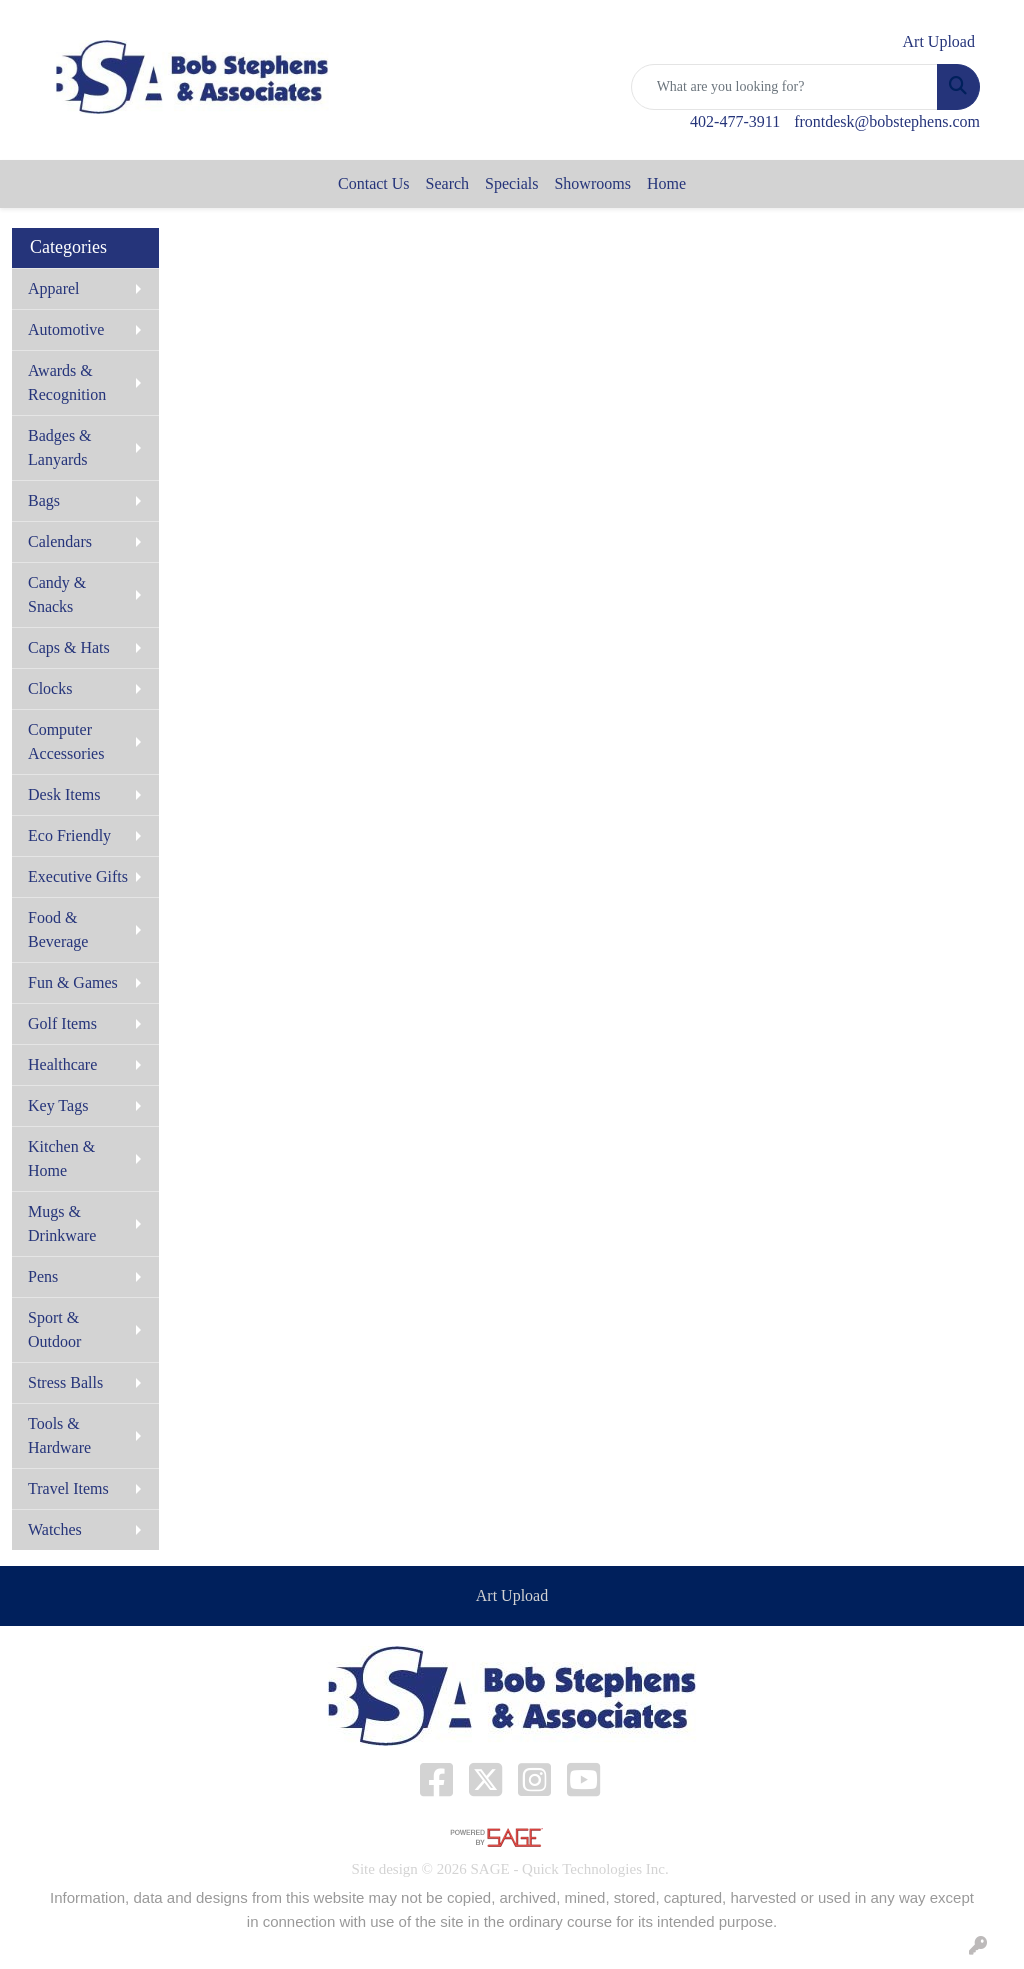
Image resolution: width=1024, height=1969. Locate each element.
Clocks (50, 688)
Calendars (60, 541)
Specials (511, 183)
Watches (55, 1529)
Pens (43, 1276)
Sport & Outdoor (54, 1329)
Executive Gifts (78, 876)
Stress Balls (65, 1382)
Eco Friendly (69, 835)
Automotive (66, 329)
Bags (44, 500)
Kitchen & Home (61, 1158)
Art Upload (512, 1595)
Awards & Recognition (67, 382)
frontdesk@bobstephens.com (887, 121)
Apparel (54, 288)
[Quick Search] (784, 87)
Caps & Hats (69, 647)
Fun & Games (73, 982)
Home (666, 183)
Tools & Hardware (59, 1435)
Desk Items (64, 794)
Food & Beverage (58, 929)
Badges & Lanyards (60, 447)
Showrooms (592, 183)
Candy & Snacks (57, 594)
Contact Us (374, 183)
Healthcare (62, 1064)
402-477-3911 (735, 121)
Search (448, 183)
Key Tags (58, 1105)
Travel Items (68, 1488)
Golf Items (62, 1023)
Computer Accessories (66, 741)
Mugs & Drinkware (62, 1223)
